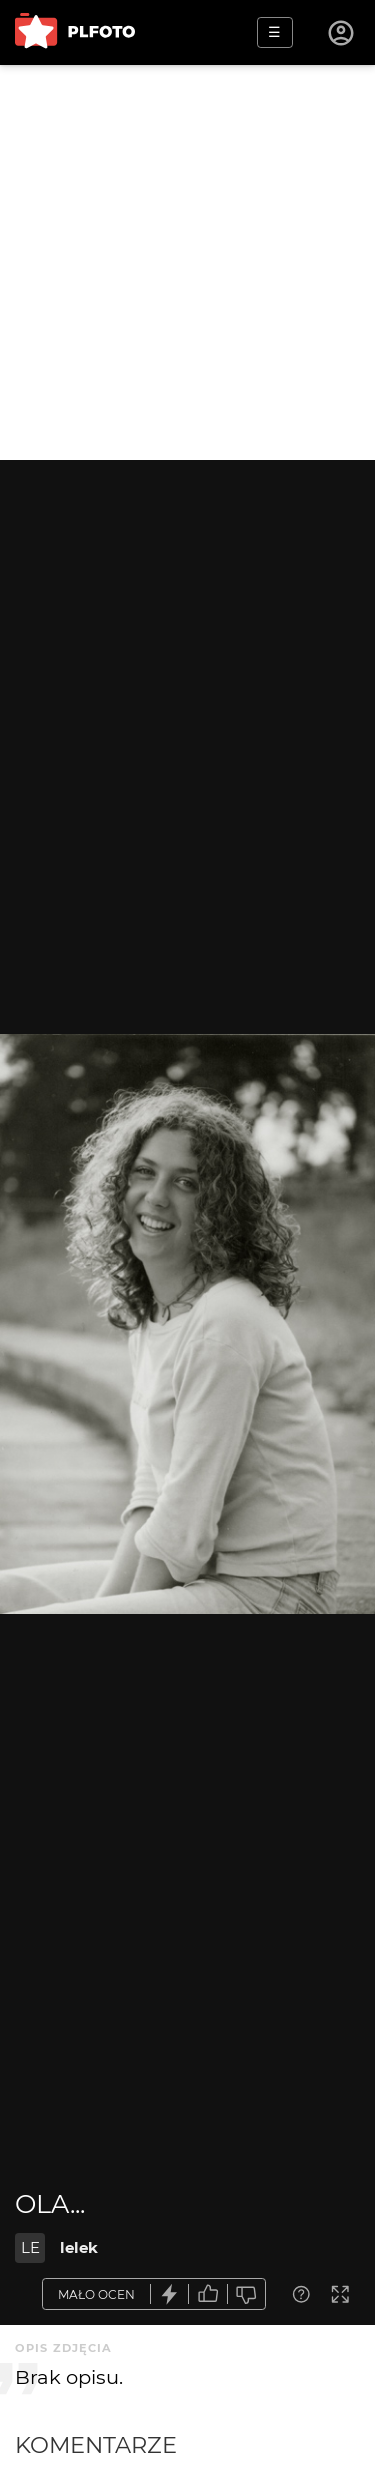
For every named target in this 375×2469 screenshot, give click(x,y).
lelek (79, 2247)
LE (30, 2247)
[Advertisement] (187, 262)
